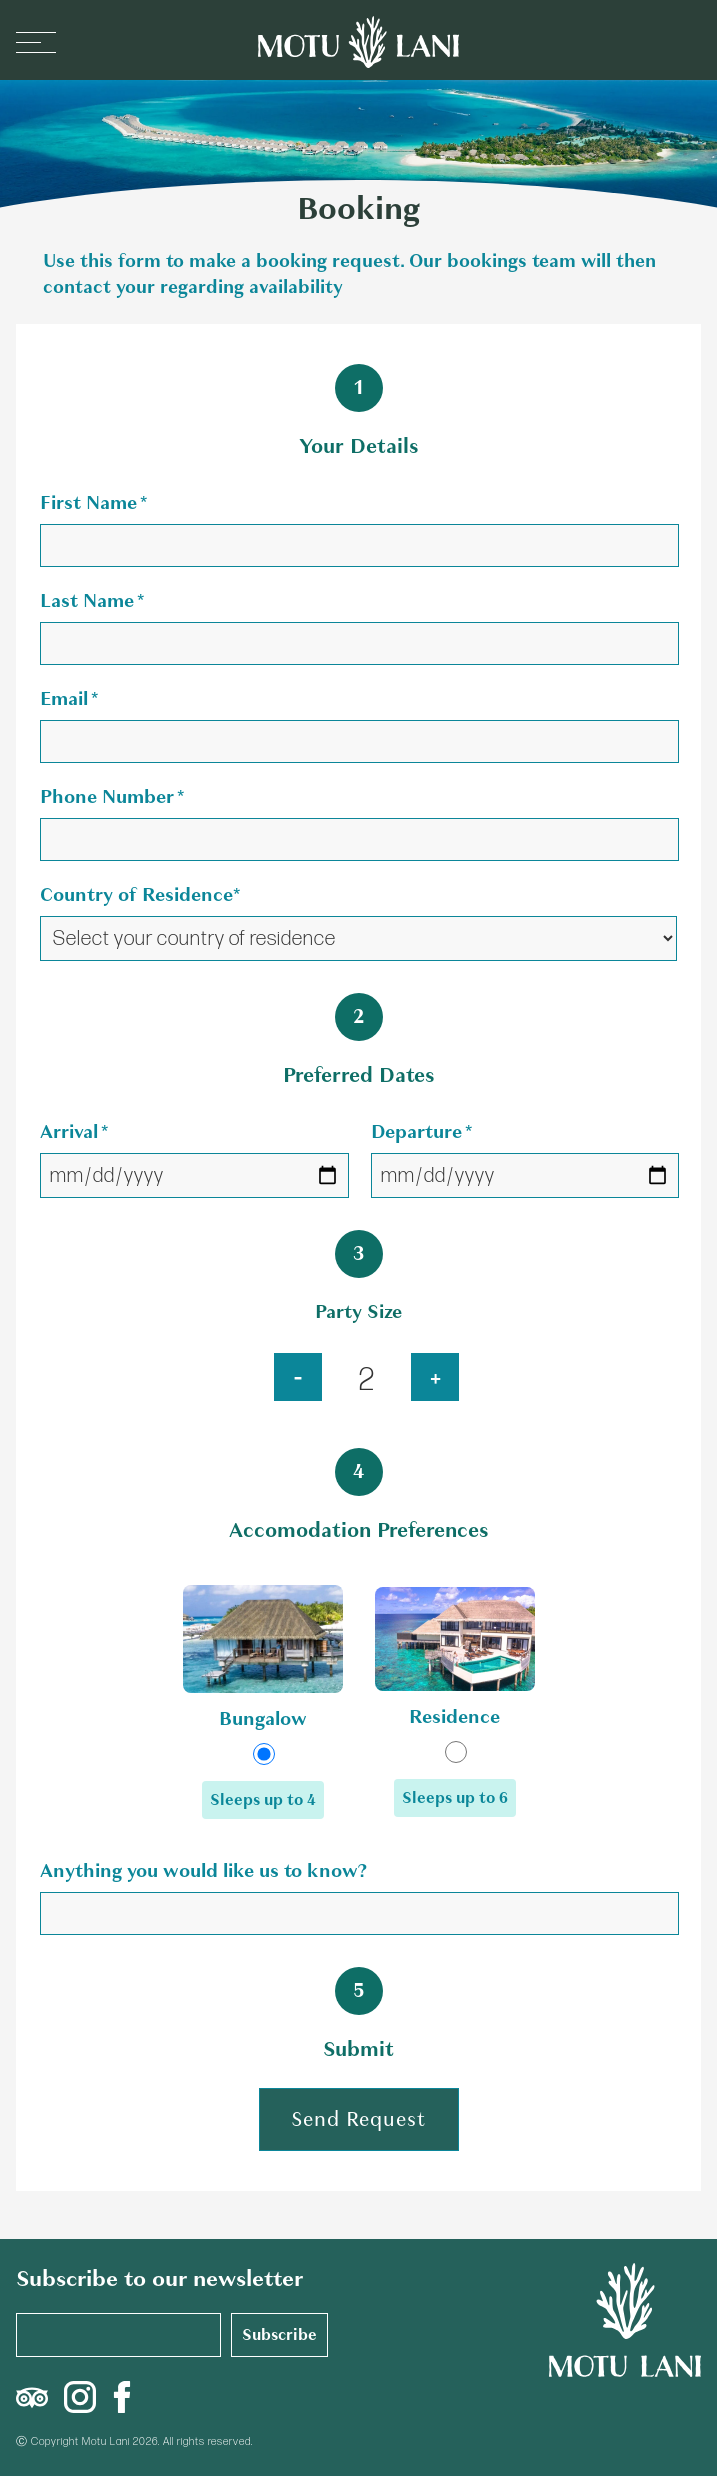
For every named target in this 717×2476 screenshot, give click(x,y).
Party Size (358, 1311)
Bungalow (263, 1718)
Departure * (421, 1131)
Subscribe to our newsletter (159, 2278)
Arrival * (74, 1131)
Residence (454, 1716)
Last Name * (92, 600)
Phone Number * (112, 796)
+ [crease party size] (435, 1376)
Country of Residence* (140, 894)
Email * (69, 698)
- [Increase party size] (298, 1376)
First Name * (93, 502)
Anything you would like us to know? (203, 1870)
